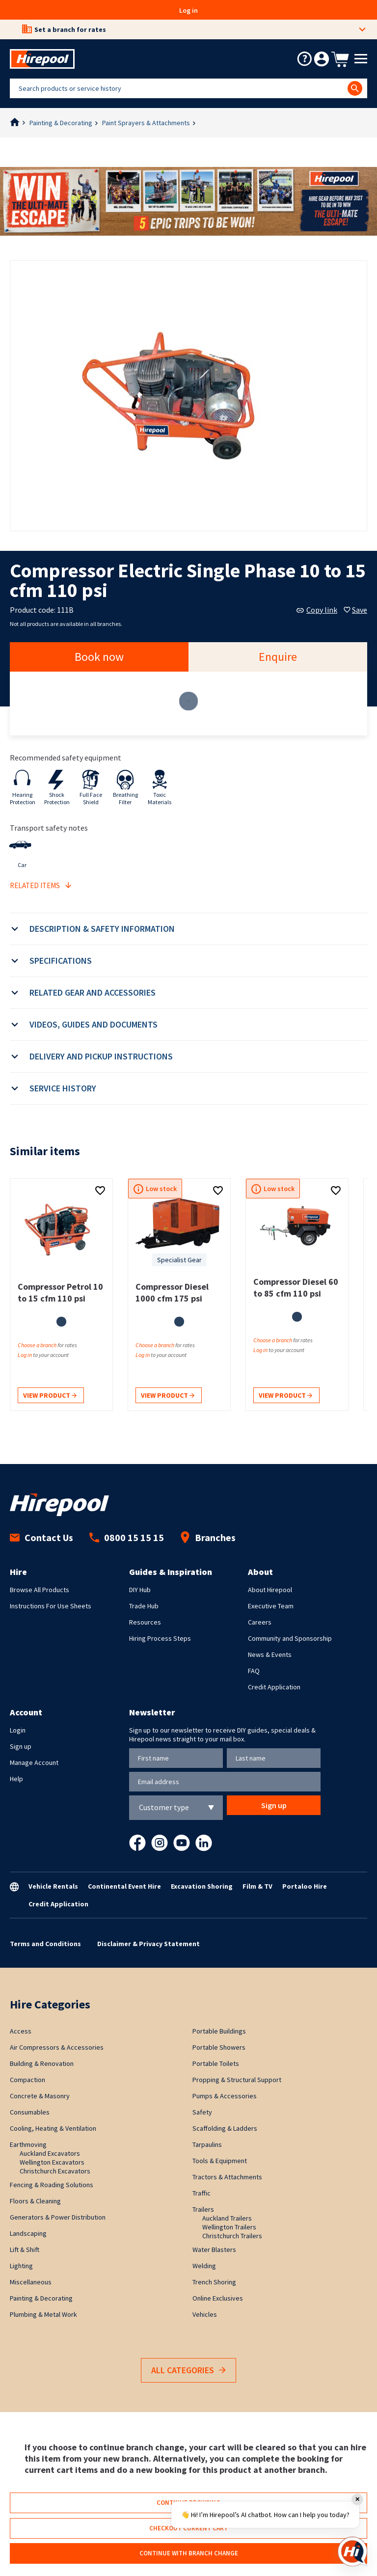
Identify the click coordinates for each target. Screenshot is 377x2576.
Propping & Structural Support (236, 2079)
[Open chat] (352, 2551)
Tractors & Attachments (227, 2176)
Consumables (30, 2112)
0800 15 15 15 (126, 1537)
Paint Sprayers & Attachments (146, 122)
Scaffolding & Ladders (224, 2128)
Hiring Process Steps (160, 1638)
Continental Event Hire (124, 1886)
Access (20, 2031)
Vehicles (204, 2314)
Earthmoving (28, 2144)
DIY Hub (140, 1589)
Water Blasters (214, 2249)
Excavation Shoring (202, 1886)
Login (18, 1730)
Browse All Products (39, 1589)
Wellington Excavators (52, 2162)
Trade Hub (144, 1605)
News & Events (270, 1654)
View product (50, 1396)
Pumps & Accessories (224, 2095)
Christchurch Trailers (232, 2235)
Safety (202, 2112)
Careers (259, 1622)
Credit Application (274, 1686)
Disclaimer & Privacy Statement (148, 1943)
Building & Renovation (42, 2063)
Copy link (316, 610)
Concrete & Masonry (40, 2095)
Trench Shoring (214, 2282)
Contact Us (41, 1537)
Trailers (203, 2209)
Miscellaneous (31, 2282)
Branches (208, 1537)
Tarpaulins (207, 2144)
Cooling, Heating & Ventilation (53, 2128)
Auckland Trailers (227, 2218)
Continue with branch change (188, 2553)
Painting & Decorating (60, 122)
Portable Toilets (215, 2063)
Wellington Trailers (229, 2227)
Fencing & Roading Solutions (51, 2184)
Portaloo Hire (304, 1886)
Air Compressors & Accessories (57, 2047)
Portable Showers (218, 2047)
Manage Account (34, 1762)
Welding (204, 2265)
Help (16, 1778)
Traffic (201, 2193)
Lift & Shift (24, 2249)
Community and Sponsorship (290, 1638)
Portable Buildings (219, 2031)
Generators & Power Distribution (58, 2217)
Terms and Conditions (45, 1943)
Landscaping (28, 2233)
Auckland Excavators (50, 2153)
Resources (145, 1622)
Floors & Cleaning (35, 2200)
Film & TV (257, 1886)
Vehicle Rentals (53, 1886)
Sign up (20, 1746)
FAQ (254, 1670)
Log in (188, 10)
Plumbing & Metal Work (43, 2314)
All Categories (188, 2370)
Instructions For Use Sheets (50, 1605)
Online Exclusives (217, 2298)
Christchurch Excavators (55, 2171)
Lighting (21, 2265)
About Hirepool (270, 1589)
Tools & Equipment (219, 2160)
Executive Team (271, 1605)
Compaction (27, 2079)
